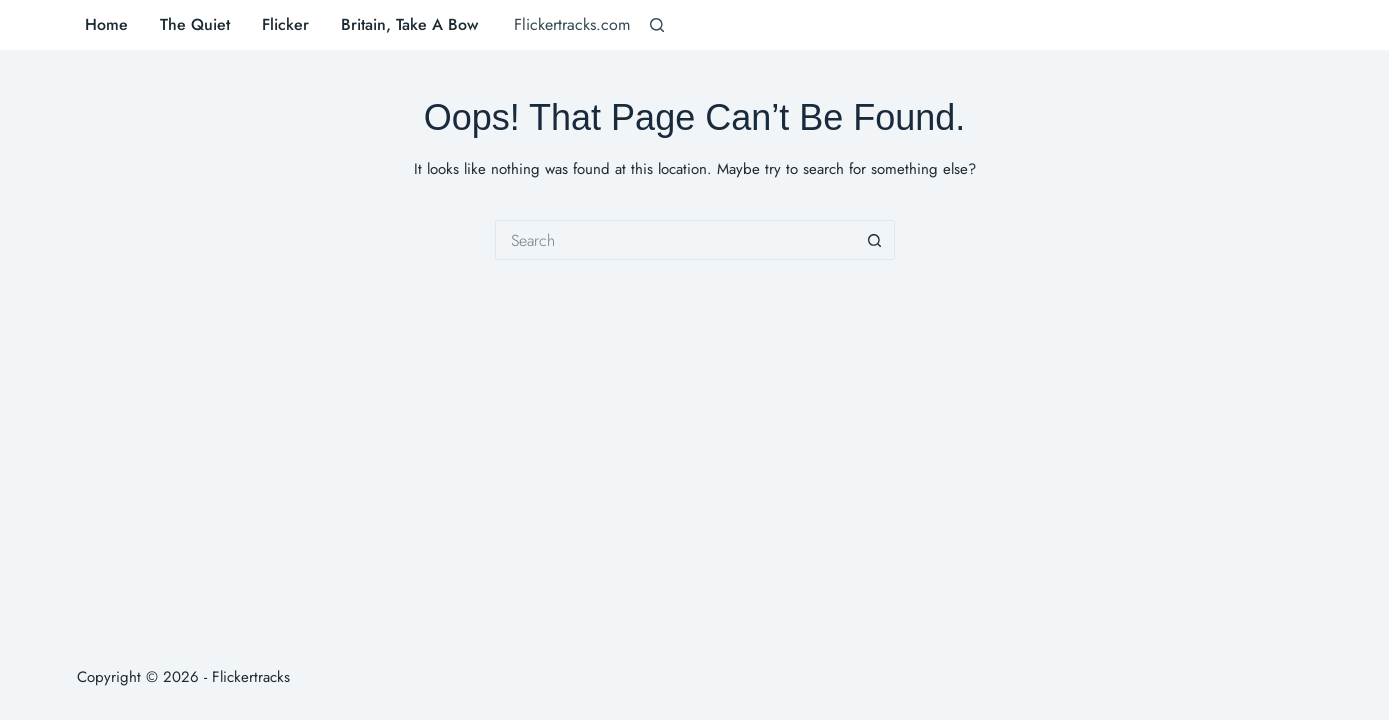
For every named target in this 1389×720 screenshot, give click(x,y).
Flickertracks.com (572, 24)
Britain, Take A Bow (409, 24)
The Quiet (195, 24)
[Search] (657, 25)
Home (106, 24)
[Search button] (875, 240)
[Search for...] (675, 240)
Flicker (285, 24)
